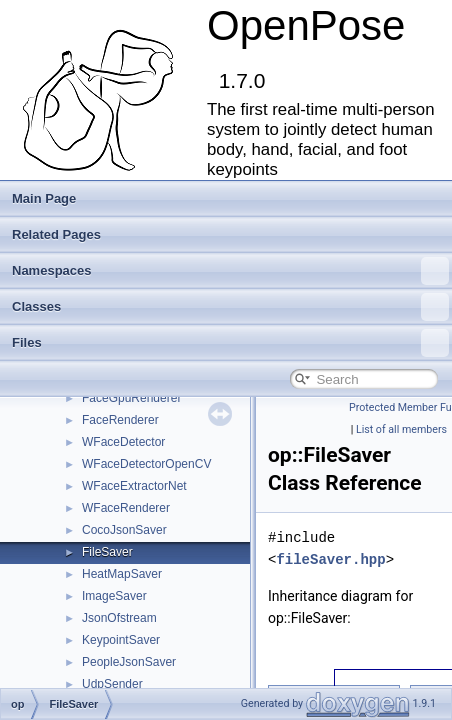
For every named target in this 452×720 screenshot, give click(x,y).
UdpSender (112, 684)
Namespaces (230, 271)
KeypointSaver (121, 640)
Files (230, 343)
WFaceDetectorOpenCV (146, 464)
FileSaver (107, 552)
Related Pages (56, 234)
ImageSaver (114, 596)
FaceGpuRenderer (131, 398)
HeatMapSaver (122, 574)
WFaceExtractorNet (134, 486)
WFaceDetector (123, 442)
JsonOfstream (119, 618)
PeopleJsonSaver (129, 662)
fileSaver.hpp (330, 559)
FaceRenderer (120, 420)
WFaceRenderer (126, 508)
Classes (230, 307)
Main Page (44, 198)
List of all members (401, 429)
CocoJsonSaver (124, 530)
